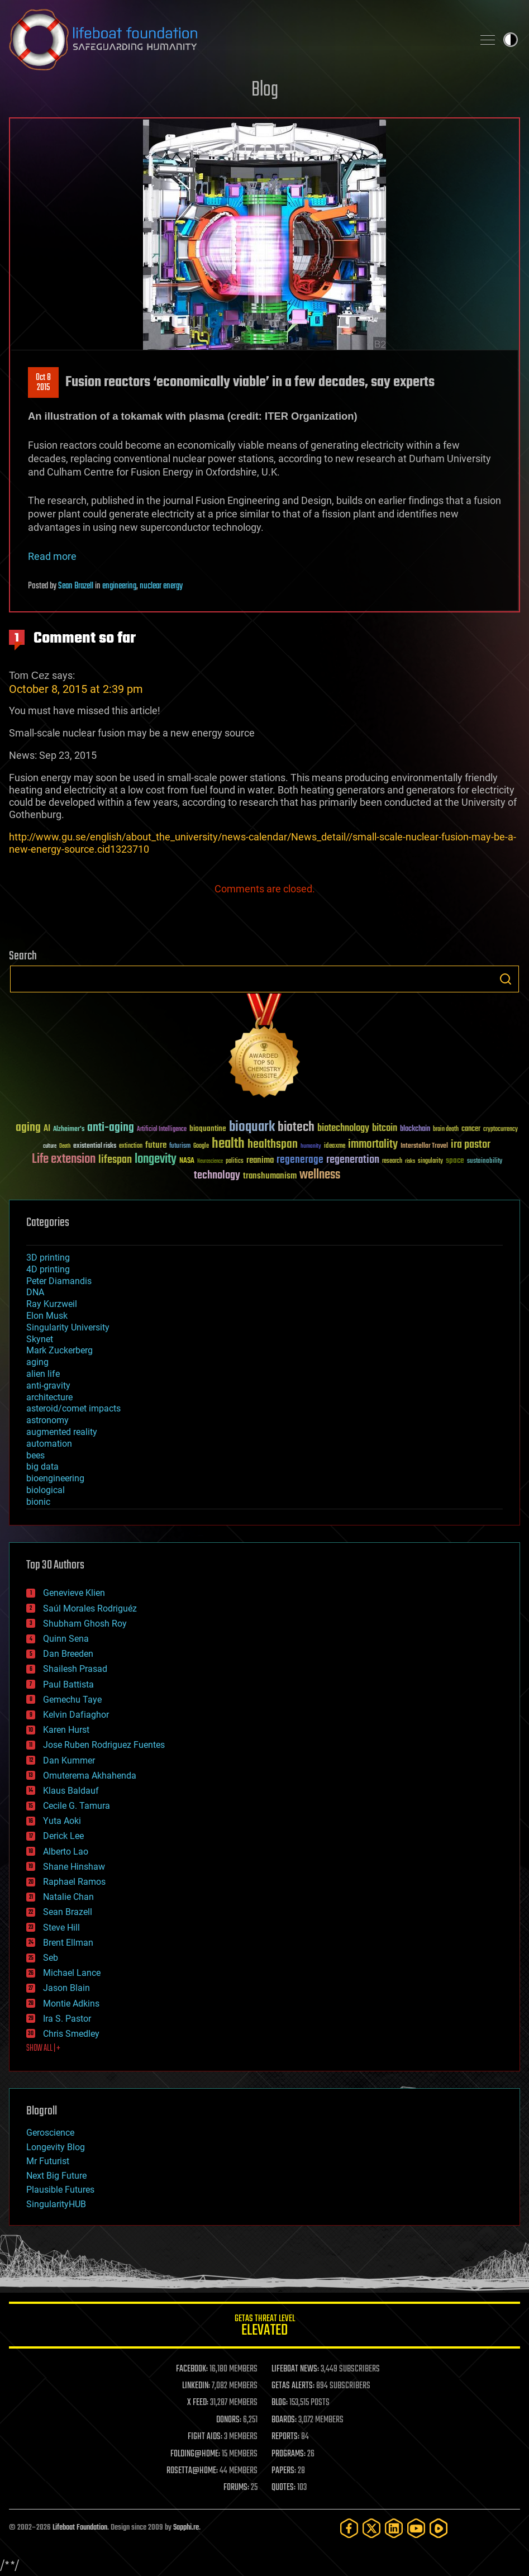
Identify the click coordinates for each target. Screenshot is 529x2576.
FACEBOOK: (192, 2369)
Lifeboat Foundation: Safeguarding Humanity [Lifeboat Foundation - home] (236, 39)
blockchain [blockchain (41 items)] (415, 1129)
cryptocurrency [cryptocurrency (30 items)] (500, 1129)
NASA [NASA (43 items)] (186, 1161)
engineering (119, 586)
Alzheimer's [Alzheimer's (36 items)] (68, 1129)
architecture (49, 1397)
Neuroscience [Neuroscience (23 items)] (210, 1162)
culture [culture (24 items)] (49, 1146)
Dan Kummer (69, 1760)
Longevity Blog (55, 2147)
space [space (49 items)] (455, 1160)
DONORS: (228, 2420)
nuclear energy (161, 586)
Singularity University (67, 1327)
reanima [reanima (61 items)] (260, 1160)
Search (505, 979)
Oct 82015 (43, 383)
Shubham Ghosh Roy (85, 1623)
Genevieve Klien (74, 1593)
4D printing (48, 1269)
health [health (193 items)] (228, 1144)
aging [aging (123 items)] (28, 1128)
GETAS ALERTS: (292, 2386)
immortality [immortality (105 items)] (373, 1144)
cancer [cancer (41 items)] (470, 1129)
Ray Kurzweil (51, 1304)
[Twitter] (371, 2528)
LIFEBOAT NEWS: (295, 2369)
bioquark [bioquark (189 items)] (252, 1127)
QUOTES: (283, 2487)
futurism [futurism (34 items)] (179, 1147)
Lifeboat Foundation (80, 2527)
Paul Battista (68, 1684)
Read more (52, 556)
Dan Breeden (68, 1653)
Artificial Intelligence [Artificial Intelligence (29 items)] (162, 1129)
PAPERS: (283, 2471)
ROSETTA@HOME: (192, 2471)
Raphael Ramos (74, 1881)
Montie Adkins (71, 2003)
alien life (43, 1373)
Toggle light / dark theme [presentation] (510, 39)
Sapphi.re (186, 2527)
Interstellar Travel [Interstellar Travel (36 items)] (424, 1146)
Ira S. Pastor (67, 2018)
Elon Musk (47, 1315)
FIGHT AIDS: (205, 2437)
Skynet (39, 1339)
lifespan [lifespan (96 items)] (115, 1159)
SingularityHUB (56, 2204)
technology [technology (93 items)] (217, 1176)
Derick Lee (63, 1836)
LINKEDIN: (196, 2386)
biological (45, 1490)
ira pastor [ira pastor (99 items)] (470, 1144)
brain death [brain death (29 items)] (446, 1129)
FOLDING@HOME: (195, 2454)
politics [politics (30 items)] (235, 1161)
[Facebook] (349, 2528)
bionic (38, 1501)
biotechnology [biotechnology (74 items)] (343, 1128)
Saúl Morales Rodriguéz (90, 1608)
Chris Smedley (71, 2033)
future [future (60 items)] (155, 1145)
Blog (264, 90)
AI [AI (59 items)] (47, 1129)
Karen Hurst (66, 1729)
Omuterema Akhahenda (89, 1775)
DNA (35, 1292)
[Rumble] (438, 2528)
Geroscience (50, 2132)
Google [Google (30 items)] (201, 1146)
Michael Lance (72, 1972)
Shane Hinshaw (74, 1866)
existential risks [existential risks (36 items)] (94, 1146)
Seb (50, 1957)
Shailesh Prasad (75, 1669)
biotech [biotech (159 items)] (296, 1127)
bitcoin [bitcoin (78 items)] (384, 1128)
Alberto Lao (65, 1851)
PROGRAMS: (288, 2454)
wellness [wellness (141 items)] (319, 1175)
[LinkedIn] (394, 2528)
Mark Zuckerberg (59, 1350)
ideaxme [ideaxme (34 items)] (334, 1147)
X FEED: (197, 2403)
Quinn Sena (66, 1638)
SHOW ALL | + (43, 2048)
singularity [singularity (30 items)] (430, 1161)
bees (35, 1455)
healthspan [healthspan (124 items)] (272, 1145)
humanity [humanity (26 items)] (311, 1146)
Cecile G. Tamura (76, 1805)
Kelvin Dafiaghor (76, 1714)
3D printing (48, 1257)
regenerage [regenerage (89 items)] (300, 1160)
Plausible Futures (60, 2189)
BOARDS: (284, 2420)
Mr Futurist (47, 2161)
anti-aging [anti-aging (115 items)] (110, 1128)
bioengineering (55, 1478)
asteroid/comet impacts (73, 1408)
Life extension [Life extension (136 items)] (64, 1159)
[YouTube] (416, 2528)
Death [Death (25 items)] (64, 1146)
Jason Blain (66, 1988)
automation (49, 1443)
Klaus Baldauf (71, 1790)
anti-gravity (48, 1385)
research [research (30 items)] (392, 1161)
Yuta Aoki (62, 1820)
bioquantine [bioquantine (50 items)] (207, 1128)
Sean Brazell (75, 586)
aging (37, 1362)
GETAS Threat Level (264, 2327)
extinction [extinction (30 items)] (130, 1146)
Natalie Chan (68, 1896)
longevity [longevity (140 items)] (156, 1159)
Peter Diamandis (59, 1281)
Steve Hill (61, 1927)
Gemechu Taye (72, 1699)
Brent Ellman (68, 1942)
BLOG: (279, 2403)
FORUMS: (236, 2487)
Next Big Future (56, 2175)
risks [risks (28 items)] (410, 1161)
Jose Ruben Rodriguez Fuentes (104, 1744)
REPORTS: (285, 2437)
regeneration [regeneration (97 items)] (352, 1159)
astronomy (47, 1420)
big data (42, 1466)
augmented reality (61, 1432)
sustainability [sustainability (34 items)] (484, 1162)
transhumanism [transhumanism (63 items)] (270, 1176)
